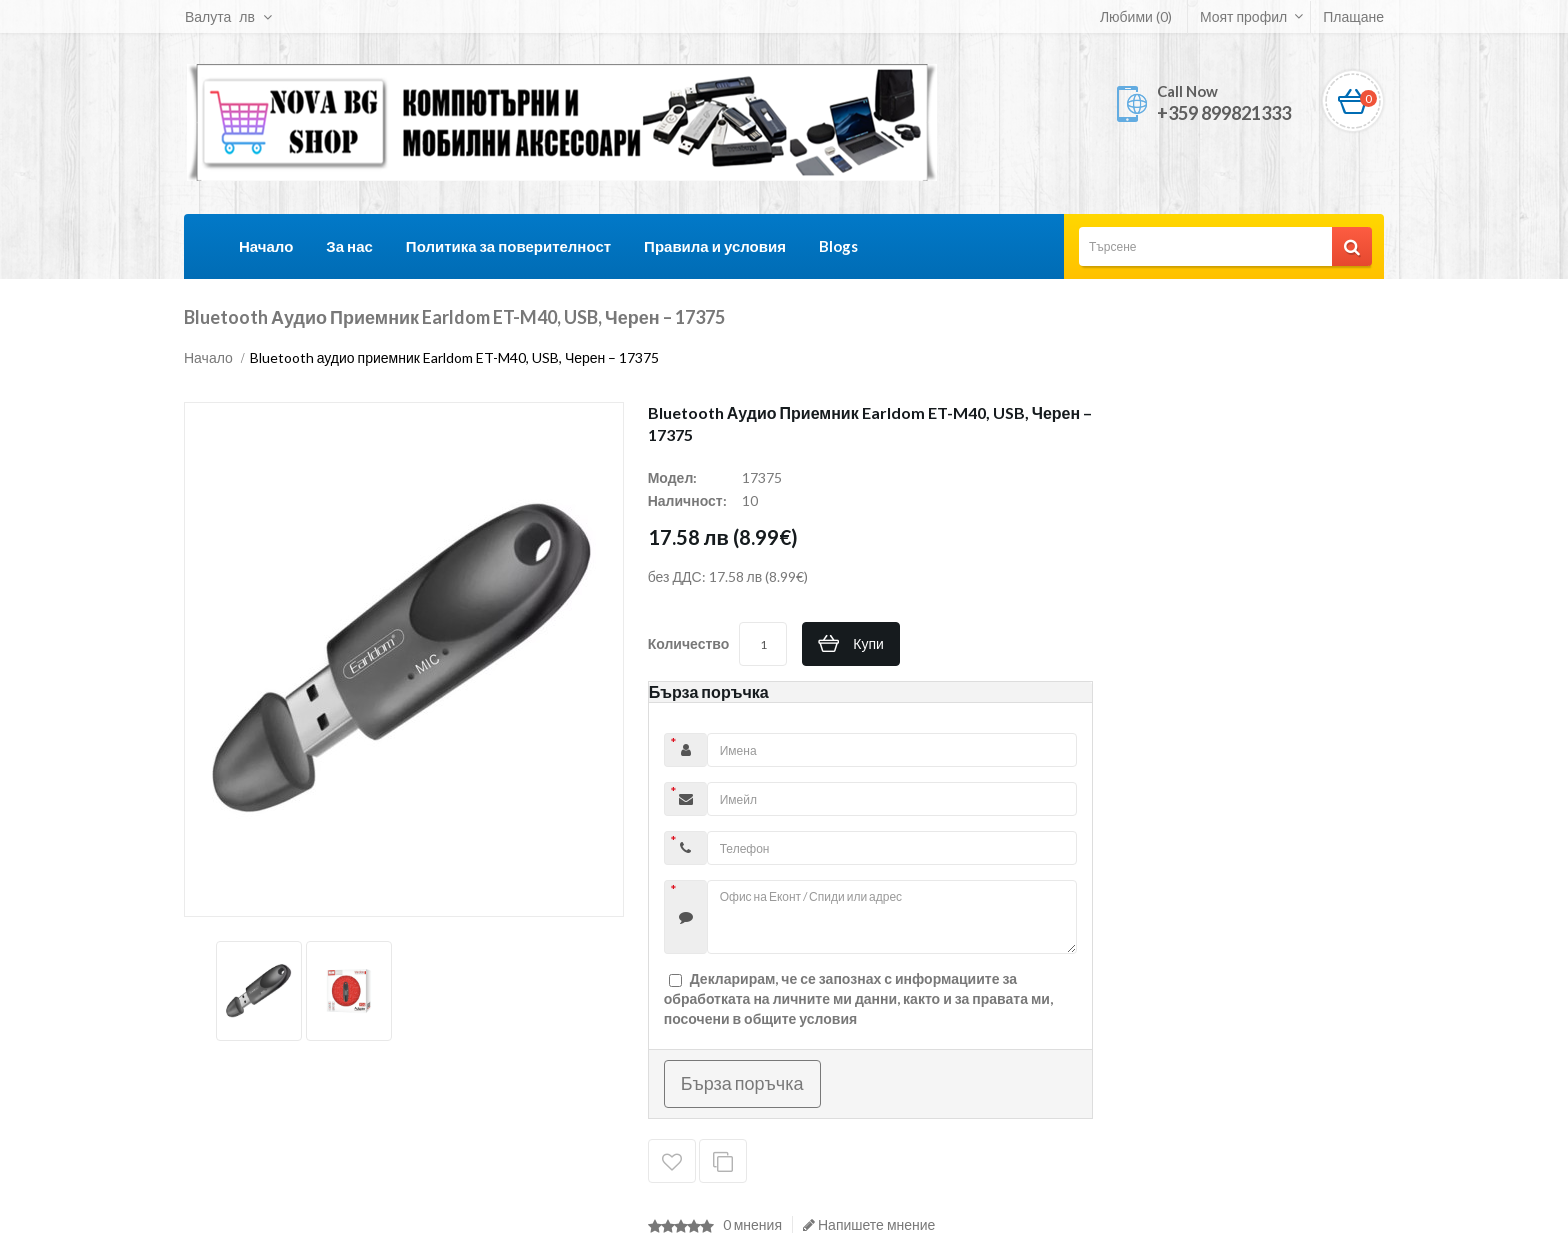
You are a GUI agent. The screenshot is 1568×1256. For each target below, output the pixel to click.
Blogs (838, 246)
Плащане (1353, 16)
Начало (266, 246)
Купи (868, 643)
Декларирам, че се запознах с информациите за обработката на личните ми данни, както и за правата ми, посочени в (858, 998)
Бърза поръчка (742, 1083)
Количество (689, 643)
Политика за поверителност (508, 246)
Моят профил (1243, 16)
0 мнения (752, 1224)
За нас (349, 246)
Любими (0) (1136, 16)
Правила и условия (715, 246)
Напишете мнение (869, 1224)
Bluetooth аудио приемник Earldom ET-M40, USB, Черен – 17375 (455, 357)
